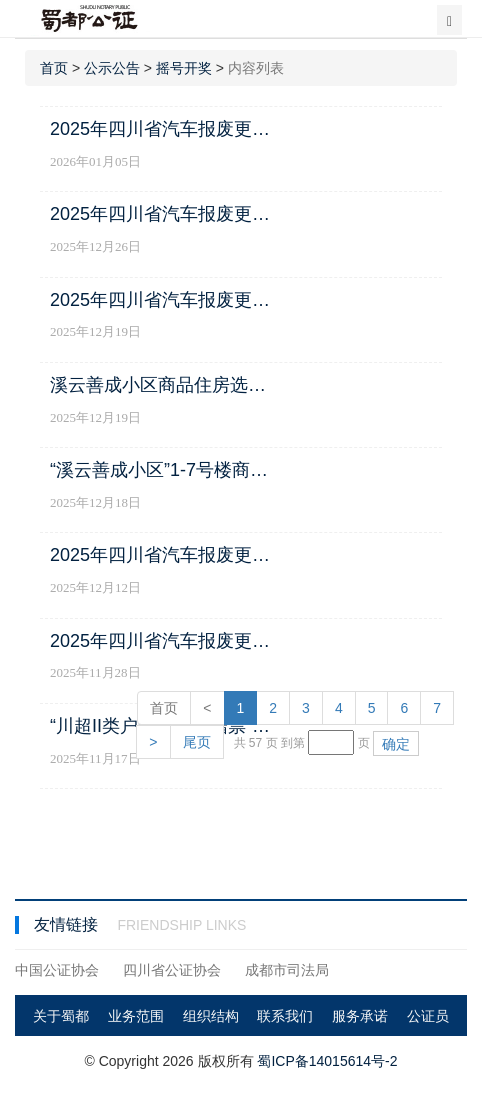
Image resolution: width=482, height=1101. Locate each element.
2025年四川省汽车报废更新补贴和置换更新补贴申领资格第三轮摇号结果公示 (164, 641)
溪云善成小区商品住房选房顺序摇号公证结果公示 (164, 385)
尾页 (197, 742)
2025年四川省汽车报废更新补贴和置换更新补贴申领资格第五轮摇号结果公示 (164, 300)
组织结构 (211, 1016)
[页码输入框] (331, 742)
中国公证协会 (57, 970)
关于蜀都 (61, 1016)
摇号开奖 (184, 68)
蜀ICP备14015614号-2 (327, 1061)
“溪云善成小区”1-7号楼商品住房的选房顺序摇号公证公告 (164, 470)
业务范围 (136, 1016)
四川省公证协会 (172, 970)
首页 (54, 68)
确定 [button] (396, 744)
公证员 (428, 1016)
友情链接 (68, 924)
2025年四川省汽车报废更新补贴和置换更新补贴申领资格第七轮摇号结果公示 (164, 129)
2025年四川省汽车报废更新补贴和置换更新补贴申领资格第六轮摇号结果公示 (164, 214)
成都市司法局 (287, 970)
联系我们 (285, 1016)
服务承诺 (360, 1016)
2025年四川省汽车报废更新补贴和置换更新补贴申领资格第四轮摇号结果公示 (164, 555)
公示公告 (112, 68)
